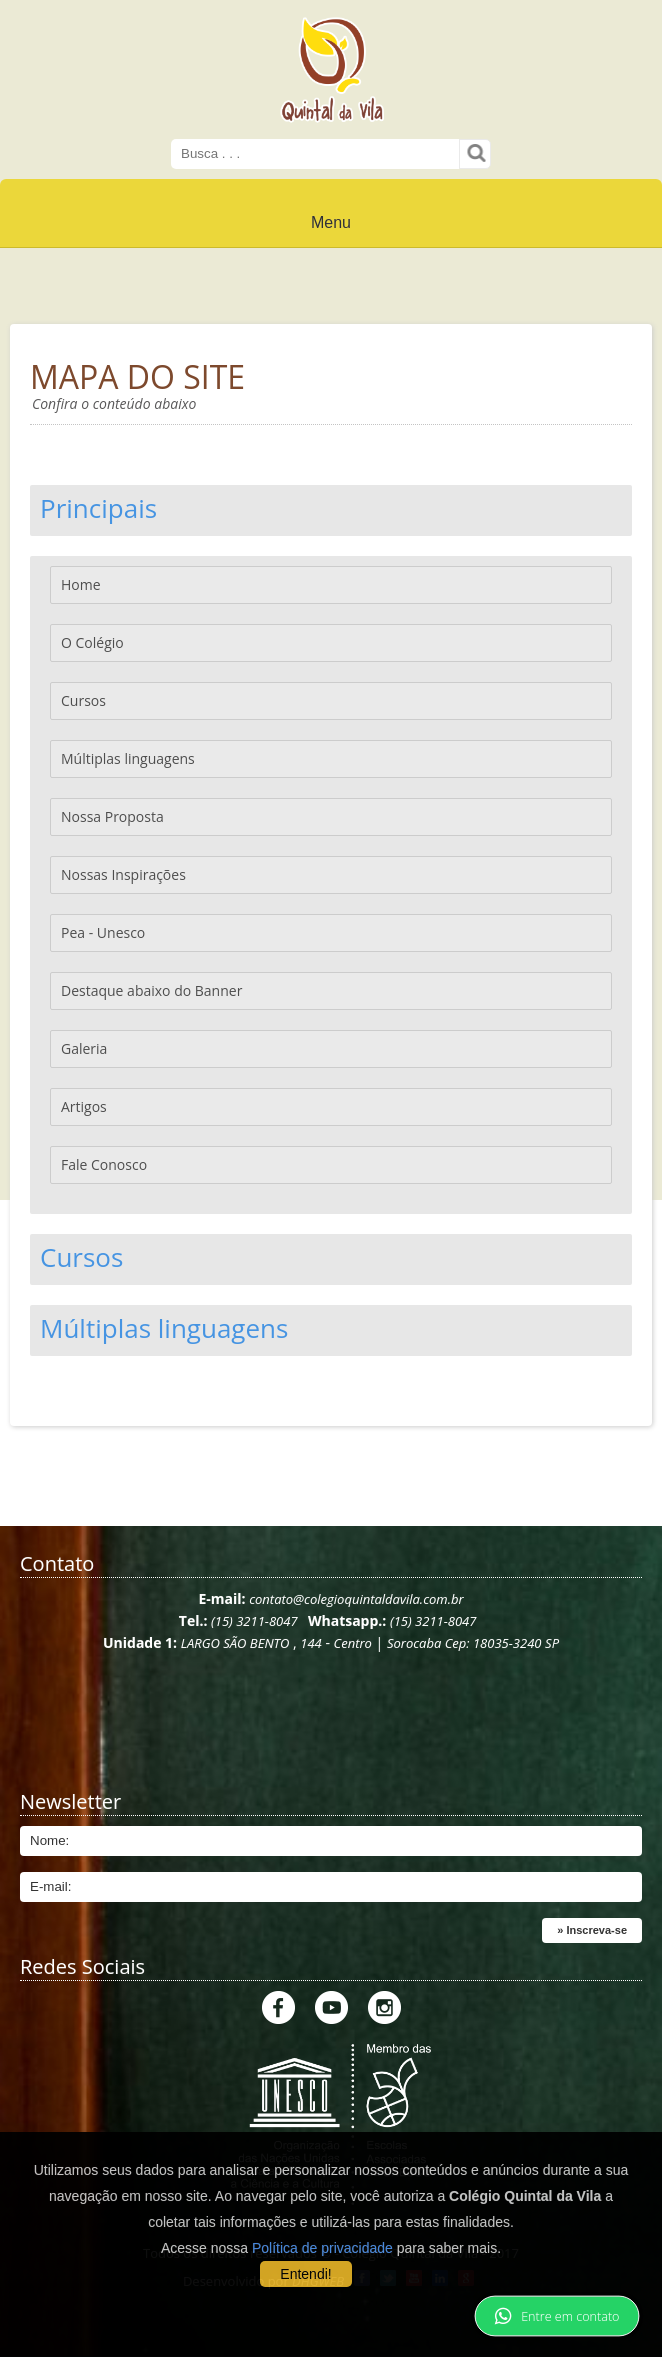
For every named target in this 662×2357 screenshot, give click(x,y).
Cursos (83, 700)
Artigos (84, 1106)
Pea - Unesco (103, 932)
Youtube (331, 2007)
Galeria (84, 1048)
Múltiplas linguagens (128, 758)
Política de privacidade (322, 2248)
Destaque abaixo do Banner (151, 990)
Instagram (384, 2007)
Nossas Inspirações (123, 874)
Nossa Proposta (112, 816)
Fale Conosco (104, 1164)
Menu (331, 222)
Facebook (278, 2007)
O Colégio (92, 642)
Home (81, 584)
